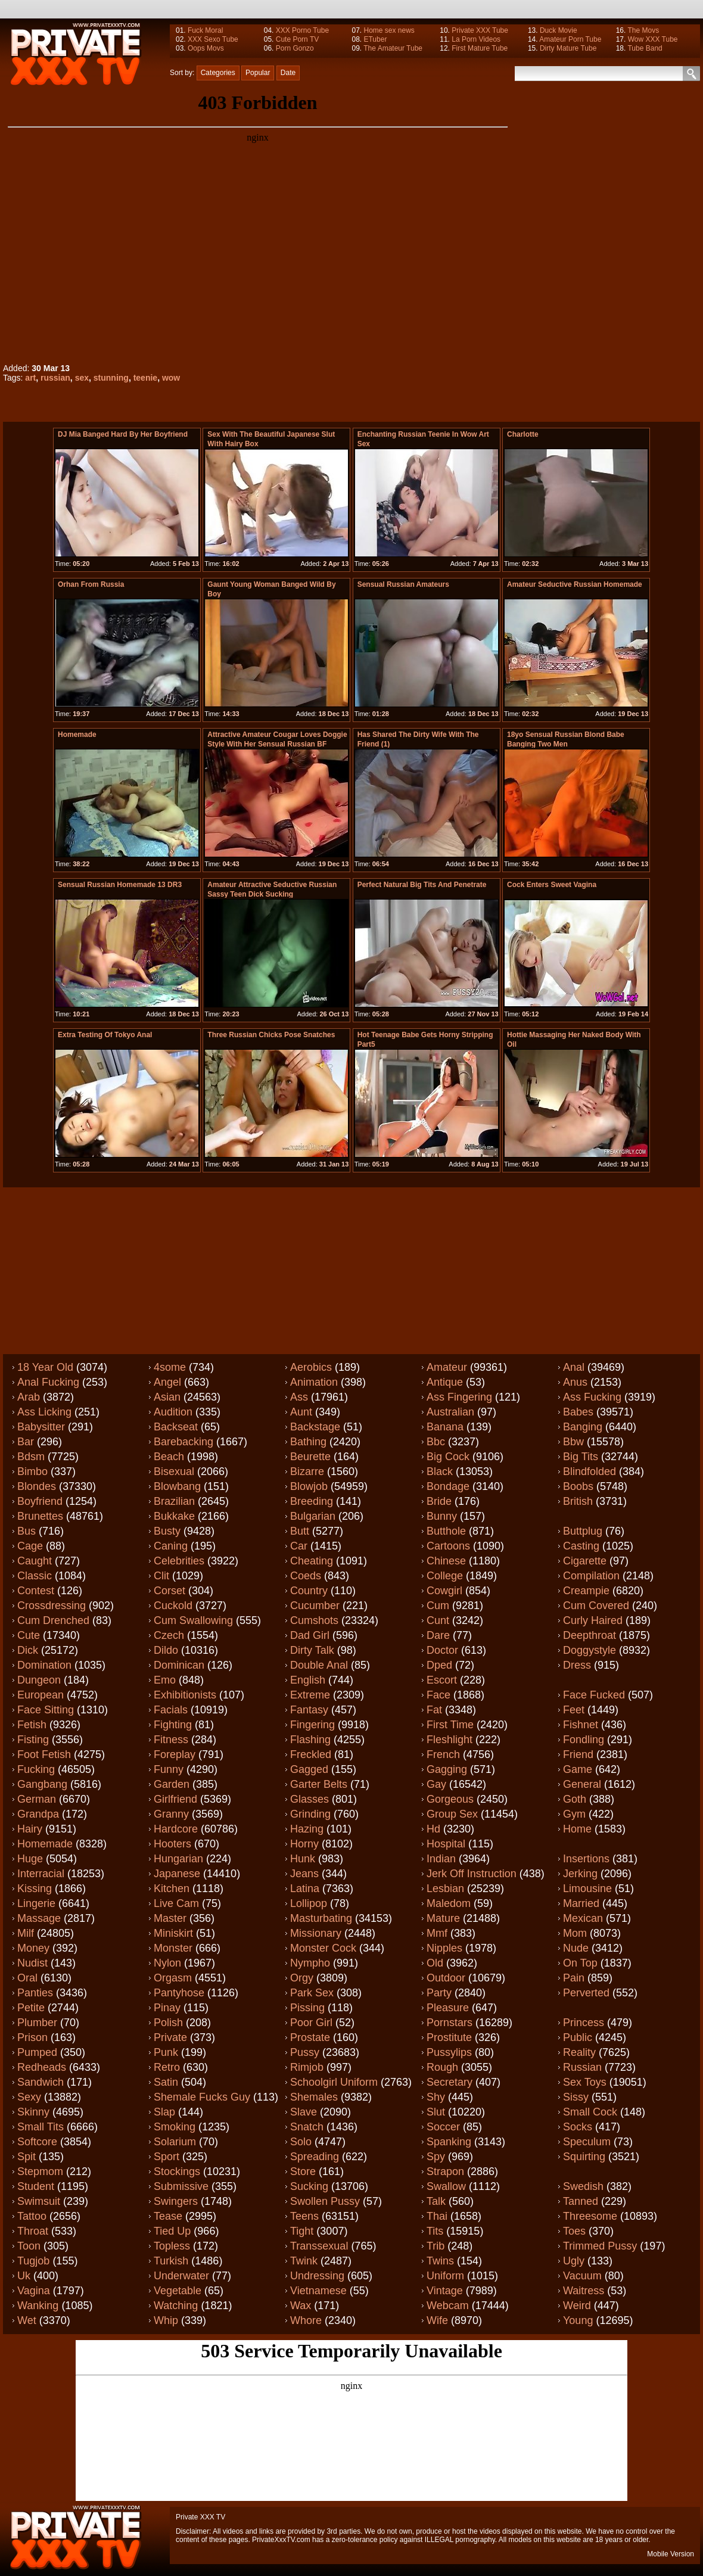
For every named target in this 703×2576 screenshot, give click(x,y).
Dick (27, 1650)
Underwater (181, 2276)
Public (577, 2037)
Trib (435, 2246)
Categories (218, 73)
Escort (442, 1680)
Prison (32, 2037)
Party (439, 1993)
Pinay (167, 2008)
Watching (176, 2305)
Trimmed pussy (600, 2246)
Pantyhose (179, 1993)
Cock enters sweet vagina (551, 885)
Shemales (314, 2097)
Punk (166, 2052)
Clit (161, 1576)
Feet (573, 1710)
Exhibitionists (185, 1695)
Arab (28, 1397)
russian (55, 377)
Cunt (438, 1620)
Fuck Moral (205, 30)
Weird (577, 2305)
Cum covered (596, 1605)
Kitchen (171, 1888)
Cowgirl (444, 1591)
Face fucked (594, 1695)
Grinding (310, 1814)
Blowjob (309, 1486)
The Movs (643, 30)
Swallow (446, 2186)
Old (435, 1963)
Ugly (573, 2261)
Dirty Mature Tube (568, 48)
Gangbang (42, 1784)
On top (580, 1963)
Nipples (444, 1948)
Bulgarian (312, 1516)
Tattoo (31, 2216)
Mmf (437, 1933)
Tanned (580, 2201)
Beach (169, 1457)
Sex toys (584, 2082)
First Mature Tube (480, 48)
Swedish (583, 2186)
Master (170, 1918)
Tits (435, 2231)
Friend (578, 1754)
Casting (581, 1546)
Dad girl (309, 1635)
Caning (171, 1546)
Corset (169, 1591)
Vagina (33, 2291)
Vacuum (582, 2276)
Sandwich (40, 2082)
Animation (314, 1382)
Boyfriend (40, 1501)
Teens (304, 2216)
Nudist (32, 1963)
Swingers (176, 2201)
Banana (445, 1427)
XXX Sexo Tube (213, 39)
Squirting (584, 2157)
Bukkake (174, 1516)
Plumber (37, 2023)
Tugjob (33, 2261)
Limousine (587, 1888)
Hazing (306, 1829)
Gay (436, 1784)
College (445, 1576)
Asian (167, 1397)
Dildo (166, 1650)
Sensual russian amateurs (403, 584)
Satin (166, 2082)
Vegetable (177, 2291)
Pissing (307, 2008)
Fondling (583, 1740)
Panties (35, 1993)
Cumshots (314, 1620)
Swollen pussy (325, 2201)
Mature (443, 1918)
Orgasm (173, 1978)
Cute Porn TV (297, 39)
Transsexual (319, 2246)
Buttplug (582, 1531)
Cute (28, 1635)
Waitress (583, 2291)
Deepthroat (589, 1635)
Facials (171, 1710)
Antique (445, 1382)
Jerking (580, 1874)
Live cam (176, 1903)
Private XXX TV (200, 2517)
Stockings (177, 2171)
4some (170, 1367)
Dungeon (39, 1680)
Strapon (445, 2171)
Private (170, 2037)
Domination (44, 1665)
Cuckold (173, 1605)
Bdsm (31, 1457)
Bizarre (307, 1471)
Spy (436, 2157)
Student (35, 2186)
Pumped (37, 2052)
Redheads (41, 2067)
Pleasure (448, 2008)
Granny (171, 1814)
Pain (573, 1978)
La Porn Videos (476, 39)
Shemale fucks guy (202, 2097)
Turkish (171, 2261)
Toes (574, 2231)
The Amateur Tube (392, 48)
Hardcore (176, 1829)
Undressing (317, 2276)
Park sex (312, 1993)
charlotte (523, 434)
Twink (304, 2261)
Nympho (310, 1963)
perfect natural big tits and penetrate (422, 885)
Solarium (175, 2142)
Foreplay (174, 1754)
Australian (450, 1412)
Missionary (315, 1933)
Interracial (40, 1874)
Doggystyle (589, 1650)
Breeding (311, 1501)
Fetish (31, 1725)
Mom (575, 1933)
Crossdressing (51, 1605)
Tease (168, 2216)
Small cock (590, 2112)
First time (450, 1725)
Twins (440, 2261)
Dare (438, 1635)
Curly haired (593, 1620)
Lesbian (445, 1888)
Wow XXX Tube (653, 39)
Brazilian (174, 1501)
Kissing (34, 1888)
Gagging (447, 1769)
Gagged (309, 1769)
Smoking (174, 2127)
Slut (436, 2112)
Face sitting (45, 1710)
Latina (304, 1888)
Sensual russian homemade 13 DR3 (120, 885)
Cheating (311, 1561)
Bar (25, 1442)
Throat (32, 2231)
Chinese (446, 1561)
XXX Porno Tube (302, 30)
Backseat (176, 1427)
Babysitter (41, 1427)
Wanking (37, 2305)
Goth (574, 1799)
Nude (576, 1948)
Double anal (319, 1665)
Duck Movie (558, 30)
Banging (582, 1427)
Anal (573, 1367)
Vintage (445, 2291)
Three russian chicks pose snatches (271, 1035)
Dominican (179, 1665)
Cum (438, 1605)
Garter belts (318, 1784)
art (30, 377)
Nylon (167, 1963)
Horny (304, 1844)
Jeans (304, 1874)
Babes (578, 1412)
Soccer (443, 2127)
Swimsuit (38, 2201)
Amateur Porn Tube (570, 39)
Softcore (37, 2142)
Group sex (452, 1814)
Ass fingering (459, 1397)
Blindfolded (589, 1471)
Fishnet (580, 1725)
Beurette (310, 1457)
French (443, 1754)
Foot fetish (44, 1754)
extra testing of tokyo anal (105, 1035)
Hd (433, 1829)
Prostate (310, 2037)
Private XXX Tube (480, 30)
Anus (575, 1382)
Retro (167, 2067)
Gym (574, 1814)
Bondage (448, 1486)
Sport (166, 2157)
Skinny (33, 2112)
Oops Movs (206, 48)
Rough (442, 2067)
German (36, 1799)
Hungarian (178, 1859)
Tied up (172, 2231)
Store (303, 2171)
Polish (168, 2023)
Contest (35, 1591)
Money (33, 1948)
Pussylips (449, 2052)
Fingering (312, 1725)
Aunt (301, 1412)
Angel (167, 1382)
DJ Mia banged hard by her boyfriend (123, 434)
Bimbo (32, 1471)
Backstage (315, 1427)
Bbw (573, 1442)
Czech (169, 1635)
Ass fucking (592, 1397)
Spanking (449, 2142)
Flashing (310, 1740)
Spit (26, 2157)
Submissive (181, 2186)
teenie (145, 377)
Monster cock (323, 1948)
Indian (441, 1859)
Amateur (447, 1367)
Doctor (442, 1650)
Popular (257, 73)
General (582, 1784)
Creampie (586, 1591)
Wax (300, 2305)
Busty (167, 1531)
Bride (439, 1501)
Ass (299, 1397)
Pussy (304, 2052)
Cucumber (315, 1605)
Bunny (442, 1516)
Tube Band (644, 48)
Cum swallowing (193, 1620)
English (307, 1680)
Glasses (309, 1799)
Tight (301, 2231)
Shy (436, 2097)
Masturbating (321, 1918)
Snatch (306, 2127)
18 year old (45, 1367)
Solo (301, 2142)
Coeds (305, 1576)
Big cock (448, 1457)
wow (171, 377)
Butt (299, 1531)
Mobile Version (670, 2554)
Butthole (446, 1531)
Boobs (578, 1486)
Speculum (587, 2142)
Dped (439, 1665)
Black (440, 1471)
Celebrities (179, 1561)
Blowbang (177, 1486)
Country (309, 1591)
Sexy (29, 2097)
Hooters (172, 1844)
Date (288, 73)
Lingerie (36, 1903)
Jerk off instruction (472, 1874)
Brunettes (40, 1516)
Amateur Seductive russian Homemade (574, 584)
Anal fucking (48, 1382)
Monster (173, 1948)
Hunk (302, 1859)
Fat (434, 1710)
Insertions (586, 1859)
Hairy (29, 1829)
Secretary (449, 2082)
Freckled (310, 1754)
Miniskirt (173, 1933)
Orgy (301, 1978)
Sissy (576, 2097)
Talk (436, 2201)
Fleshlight (449, 1740)
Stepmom (40, 2171)
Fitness (171, 1740)
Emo (165, 1680)
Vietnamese (318, 2291)
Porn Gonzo (295, 48)
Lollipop (308, 1903)
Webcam (448, 2305)
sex (82, 377)
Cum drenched (53, 1620)
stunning (111, 377)
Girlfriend (175, 1799)
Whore (306, 2320)
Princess (583, 2023)
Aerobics (311, 1367)
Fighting (173, 1725)
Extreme (310, 1695)
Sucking (309, 2186)
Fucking (36, 1769)
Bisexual (174, 1471)
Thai (437, 2216)
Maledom (449, 1903)
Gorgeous (450, 1799)
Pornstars (449, 2023)
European (40, 1695)
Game (577, 1769)
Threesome (590, 2216)
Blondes (36, 1486)
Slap (164, 2112)
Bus (26, 1531)
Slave (303, 2112)
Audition (173, 1412)
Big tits (580, 1457)
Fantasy (309, 1710)
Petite (31, 2008)
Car (298, 1546)
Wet (26, 2320)
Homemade (77, 734)
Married (581, 1903)
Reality (579, 2052)
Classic (34, 1576)
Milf (25, 1933)
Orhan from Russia (91, 584)
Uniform (445, 2276)
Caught (34, 1561)
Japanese (177, 1874)
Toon (29, 2246)
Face (438, 1695)
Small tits (40, 2127)
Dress (577, 1665)
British (578, 1501)
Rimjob (306, 2067)
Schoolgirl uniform (334, 2082)
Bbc (436, 1442)
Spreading (314, 2157)
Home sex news (388, 30)
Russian (582, 2067)
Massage (39, 1918)
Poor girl (311, 2023)
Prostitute (449, 2037)
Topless (172, 2246)
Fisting (33, 1740)
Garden (171, 1784)
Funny (168, 1769)
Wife (437, 2320)
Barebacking (183, 1442)
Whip (166, 2320)
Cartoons (448, 1546)
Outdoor (446, 1978)
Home (577, 1829)
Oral (27, 1978)
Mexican (583, 1918)
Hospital (446, 1844)
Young (578, 2320)
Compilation (591, 1576)
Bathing (308, 1442)
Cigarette (584, 1561)
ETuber (375, 39)
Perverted (586, 1993)
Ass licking (44, 1412)
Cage (30, 1546)
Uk (23, 2276)
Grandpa (38, 1814)
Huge (30, 1859)
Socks (577, 2127)
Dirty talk (312, 1650)
